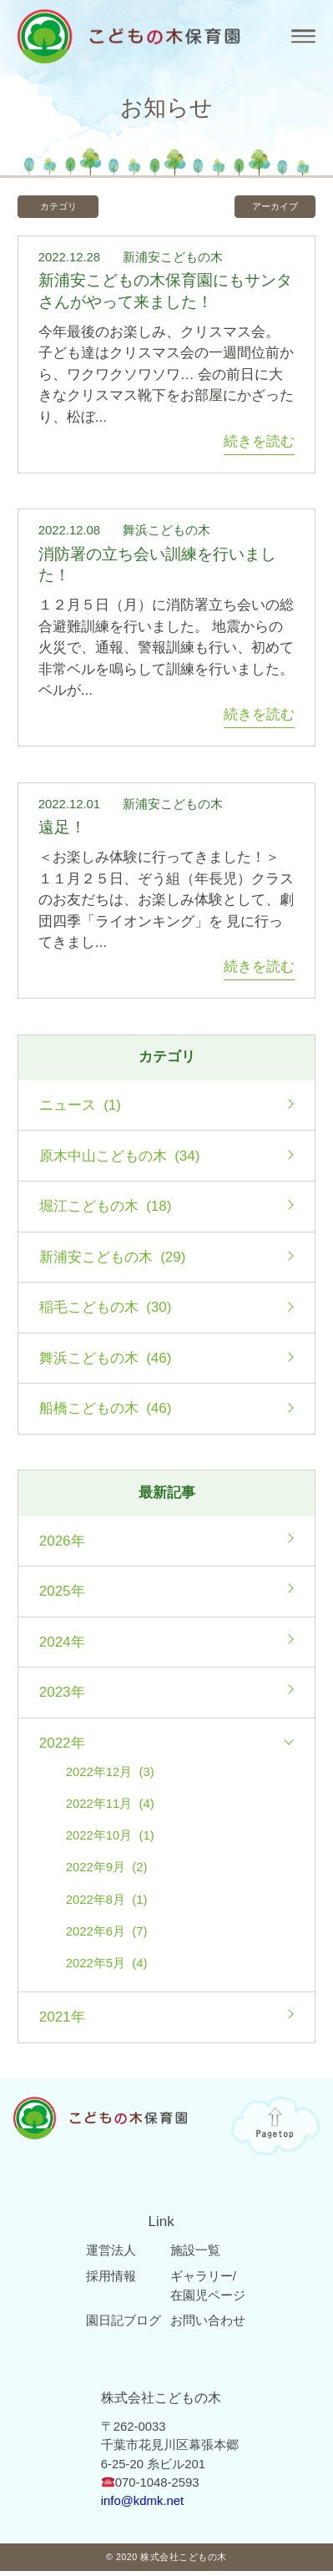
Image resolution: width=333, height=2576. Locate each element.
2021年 (62, 2022)
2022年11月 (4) (110, 1807)
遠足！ (62, 832)
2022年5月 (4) (107, 1968)
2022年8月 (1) (107, 1903)
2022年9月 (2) (107, 1872)
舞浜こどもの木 (166, 535)
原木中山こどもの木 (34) (119, 1160)
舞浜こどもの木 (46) (105, 1362)
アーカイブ (267, 208)
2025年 (62, 1596)
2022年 (62, 1747)
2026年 (62, 1545)
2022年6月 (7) (107, 1935)
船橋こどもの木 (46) (105, 1413)
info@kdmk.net (142, 2506)
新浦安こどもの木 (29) (112, 1261)
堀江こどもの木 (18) (105, 1211)
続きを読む (259, 445)
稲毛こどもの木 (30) (105, 1312)
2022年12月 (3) (110, 1776)
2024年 (62, 1646)
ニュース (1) (80, 1110)
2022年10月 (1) (110, 1840)
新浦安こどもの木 (173, 261)
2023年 (62, 1697)
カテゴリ (66, 208)
